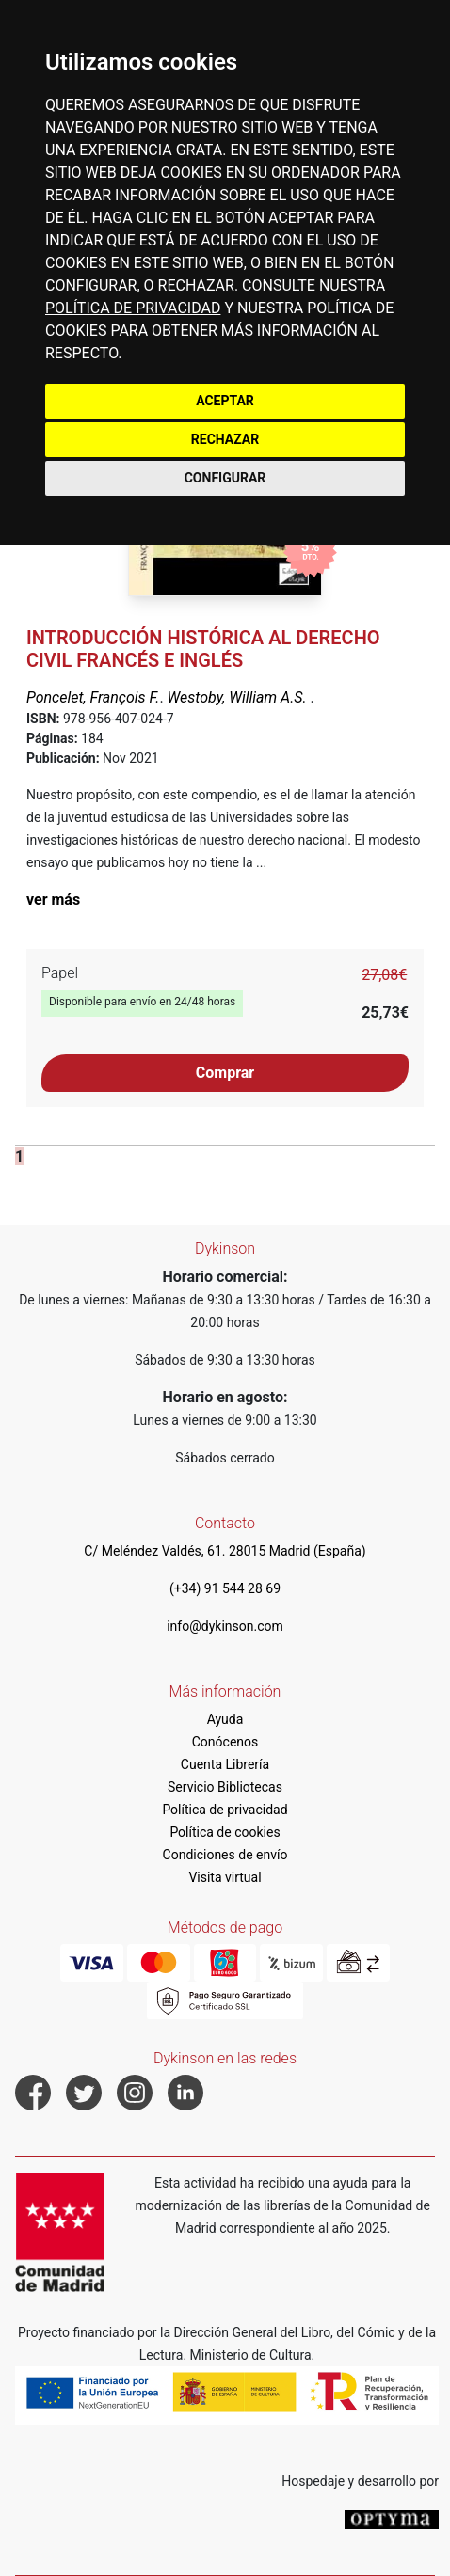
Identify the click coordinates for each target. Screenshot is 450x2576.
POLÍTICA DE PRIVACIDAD (132, 308)
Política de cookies (224, 1832)
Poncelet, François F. (92, 697)
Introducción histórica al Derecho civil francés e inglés (203, 649)
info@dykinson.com (225, 1626)
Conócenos (225, 1741)
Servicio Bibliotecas (225, 1786)
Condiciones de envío (225, 1854)
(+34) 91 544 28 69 (225, 1588)
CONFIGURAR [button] (225, 477)
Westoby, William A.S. (239, 697)
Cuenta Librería (225, 1764)
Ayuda (225, 1719)
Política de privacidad (224, 1809)
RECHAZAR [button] (225, 439)
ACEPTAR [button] (225, 400)
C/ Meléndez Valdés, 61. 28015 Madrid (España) (224, 1550)
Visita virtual (224, 1877)
